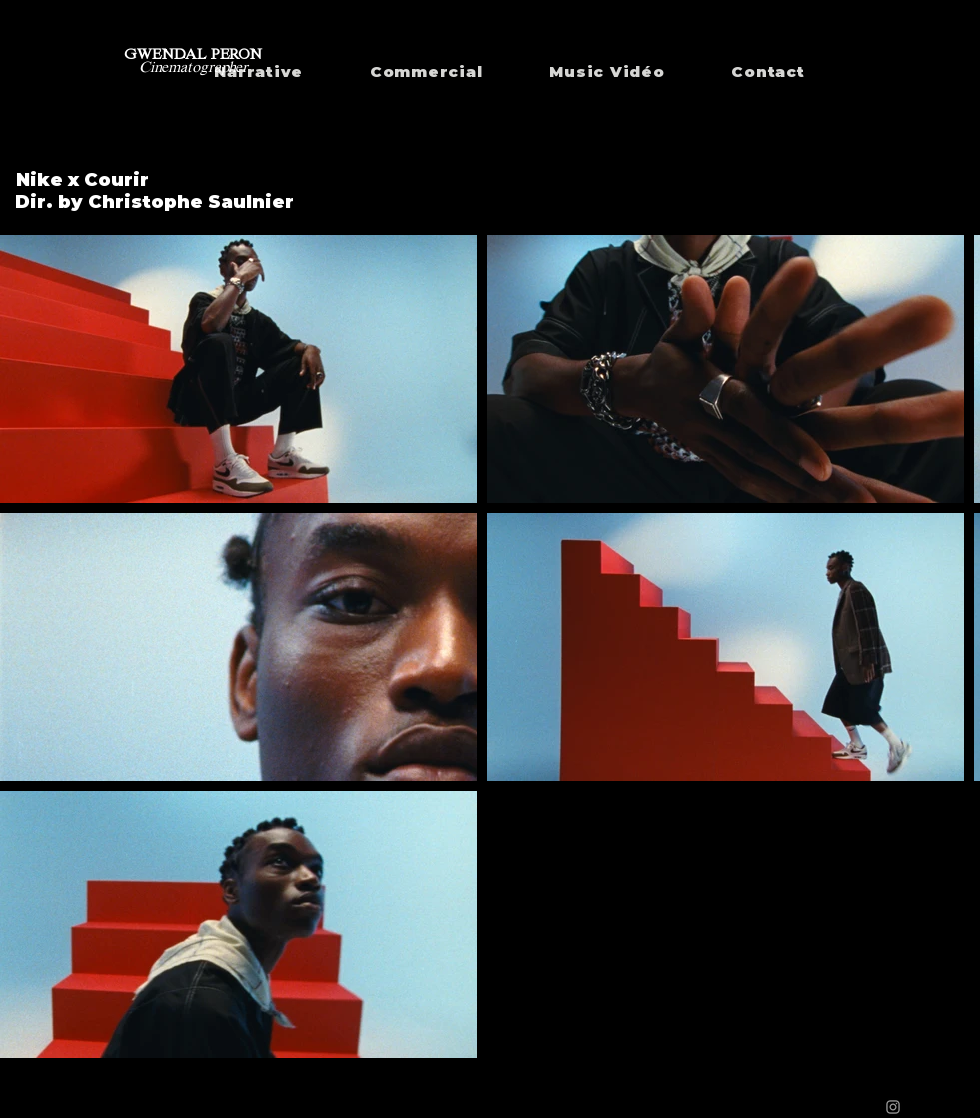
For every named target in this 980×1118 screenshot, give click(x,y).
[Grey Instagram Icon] (893, 1107)
